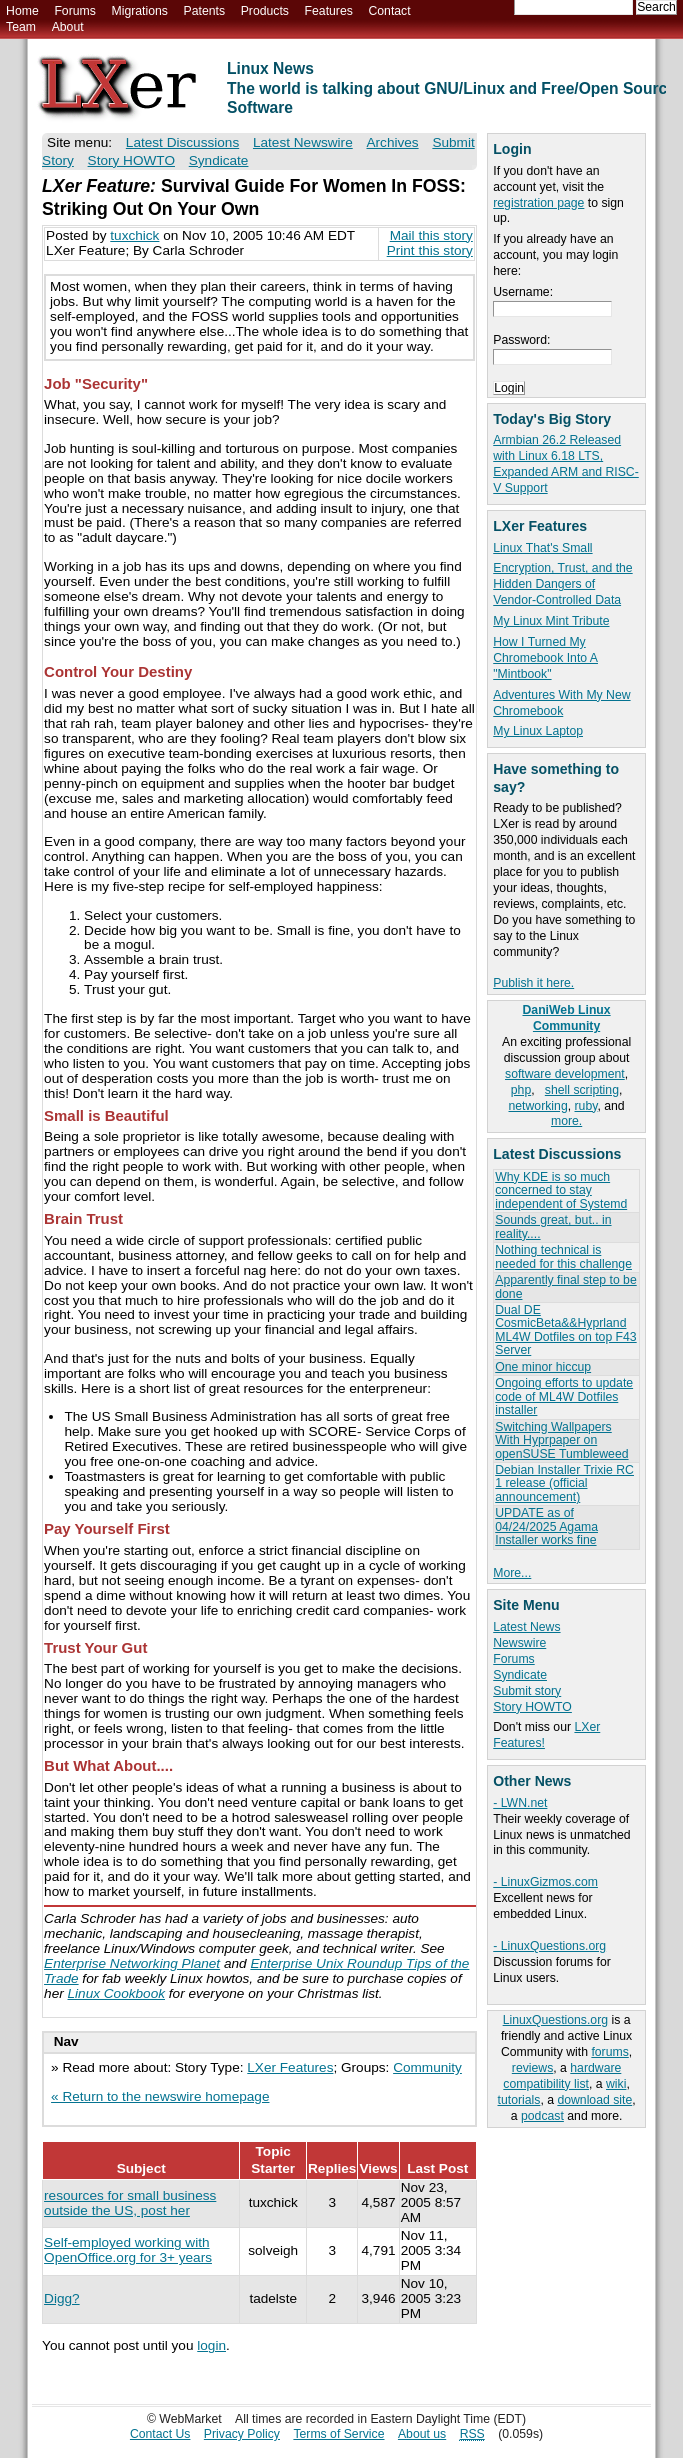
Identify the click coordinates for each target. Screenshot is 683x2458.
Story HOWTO (532, 1707)
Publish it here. (533, 983)
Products (265, 11)
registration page (538, 203)
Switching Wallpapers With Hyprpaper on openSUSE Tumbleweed (561, 1440)
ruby (586, 1106)
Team (21, 27)
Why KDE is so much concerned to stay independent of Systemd (561, 1190)
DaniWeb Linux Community (567, 1018)
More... (512, 1573)
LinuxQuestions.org (555, 2020)
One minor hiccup (543, 1367)
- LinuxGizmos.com (545, 1882)
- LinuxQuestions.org (549, 1946)
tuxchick (134, 235)
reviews (532, 2068)
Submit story (527, 1691)
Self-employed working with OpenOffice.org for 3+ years (128, 2250)
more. (566, 1121)
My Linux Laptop (538, 731)
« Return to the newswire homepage (160, 2096)
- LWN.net (520, 1803)
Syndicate (520, 1675)
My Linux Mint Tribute (551, 621)
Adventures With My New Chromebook (561, 703)
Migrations (139, 11)
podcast (542, 2116)
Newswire (519, 1643)
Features (329, 11)
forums (609, 2052)
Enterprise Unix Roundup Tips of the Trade (256, 1971)
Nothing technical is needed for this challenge (563, 1256)
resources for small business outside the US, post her (130, 2203)
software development (565, 1074)
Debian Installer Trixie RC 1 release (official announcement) (564, 1483)
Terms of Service (338, 2434)
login (211, 2345)
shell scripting (582, 1090)
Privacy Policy (242, 2434)
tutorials (519, 2100)
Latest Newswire (303, 142)
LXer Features (290, 2067)
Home (22, 11)
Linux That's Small (542, 548)
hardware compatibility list (562, 2076)
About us (422, 2434)
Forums (74, 11)
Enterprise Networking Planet (132, 1963)
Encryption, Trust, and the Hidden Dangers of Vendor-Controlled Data (562, 584)
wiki (616, 2084)
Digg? (62, 2298)
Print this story (430, 250)
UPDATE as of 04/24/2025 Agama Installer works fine (546, 1526)
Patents (205, 11)
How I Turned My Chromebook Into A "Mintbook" (545, 658)
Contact (389, 11)
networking (538, 1106)
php (521, 1090)
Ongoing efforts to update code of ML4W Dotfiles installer (564, 1396)
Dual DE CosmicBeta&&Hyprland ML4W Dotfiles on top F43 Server (565, 1330)
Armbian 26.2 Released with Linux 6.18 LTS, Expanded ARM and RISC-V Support (566, 464)
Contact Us (160, 2434)
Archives (392, 142)
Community (427, 2067)
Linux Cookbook (117, 1993)
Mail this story (431, 235)
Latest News (526, 1627)
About (68, 27)
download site (594, 2100)
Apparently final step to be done (565, 1286)
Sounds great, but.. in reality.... (553, 1226)
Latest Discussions (182, 142)
